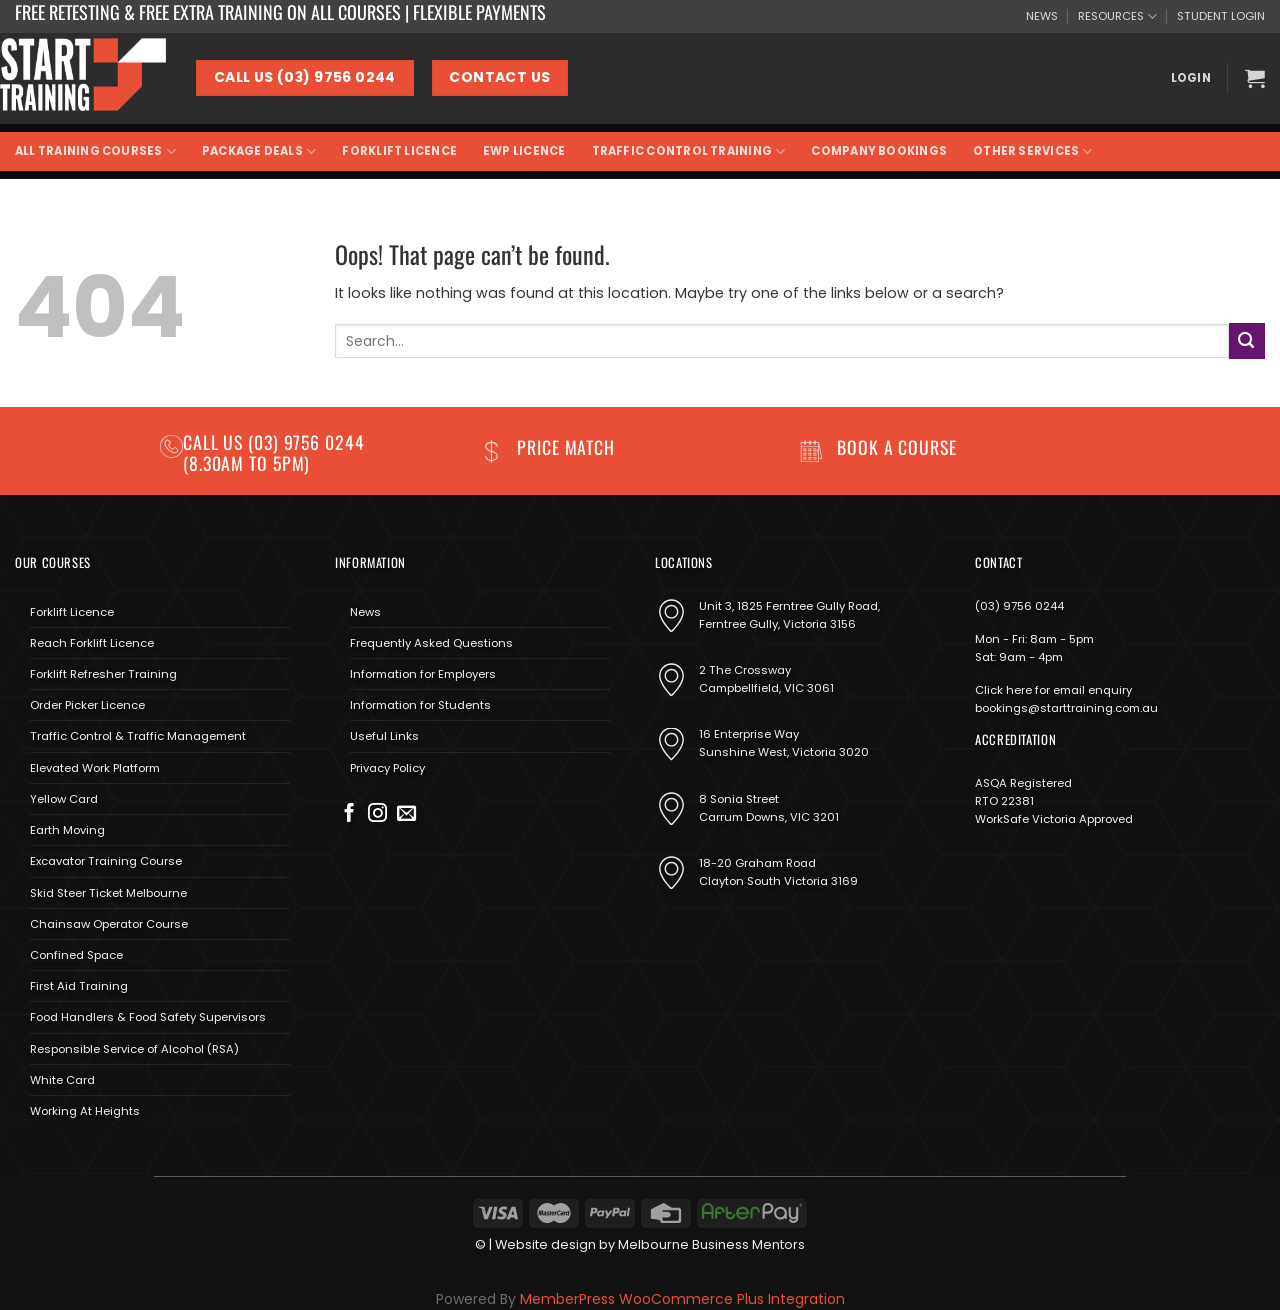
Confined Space (76, 955)
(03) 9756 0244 (1019, 606)
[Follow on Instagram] (377, 814)
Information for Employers (423, 674)
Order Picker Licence (87, 705)
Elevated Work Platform (95, 768)
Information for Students (420, 705)
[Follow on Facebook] (349, 814)
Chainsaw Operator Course (109, 924)
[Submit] (1247, 340)
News (365, 612)
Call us (215, 442)
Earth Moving (67, 830)
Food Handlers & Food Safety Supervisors (148, 1017)
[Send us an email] (406, 814)
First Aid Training (79, 986)
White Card (62, 1080)
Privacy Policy (387, 768)
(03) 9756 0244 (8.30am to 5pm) (274, 452)
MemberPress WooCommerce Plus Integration (682, 1299)
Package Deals (259, 151)
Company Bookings (879, 151)
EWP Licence (524, 151)
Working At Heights (85, 1111)
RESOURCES (1117, 16)
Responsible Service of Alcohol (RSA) (134, 1049)
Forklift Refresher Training (103, 674)
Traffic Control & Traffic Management (138, 736)
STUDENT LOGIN (1221, 16)
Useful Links (384, 736)
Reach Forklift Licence (92, 643)
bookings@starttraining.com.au (1066, 708)
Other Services (1033, 151)
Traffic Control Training (689, 151)
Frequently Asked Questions (431, 643)
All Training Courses (95, 151)
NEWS (1042, 16)
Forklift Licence (399, 151)
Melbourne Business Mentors (711, 1244)
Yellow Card (64, 799)
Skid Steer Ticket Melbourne (108, 893)
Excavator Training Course (106, 861)
